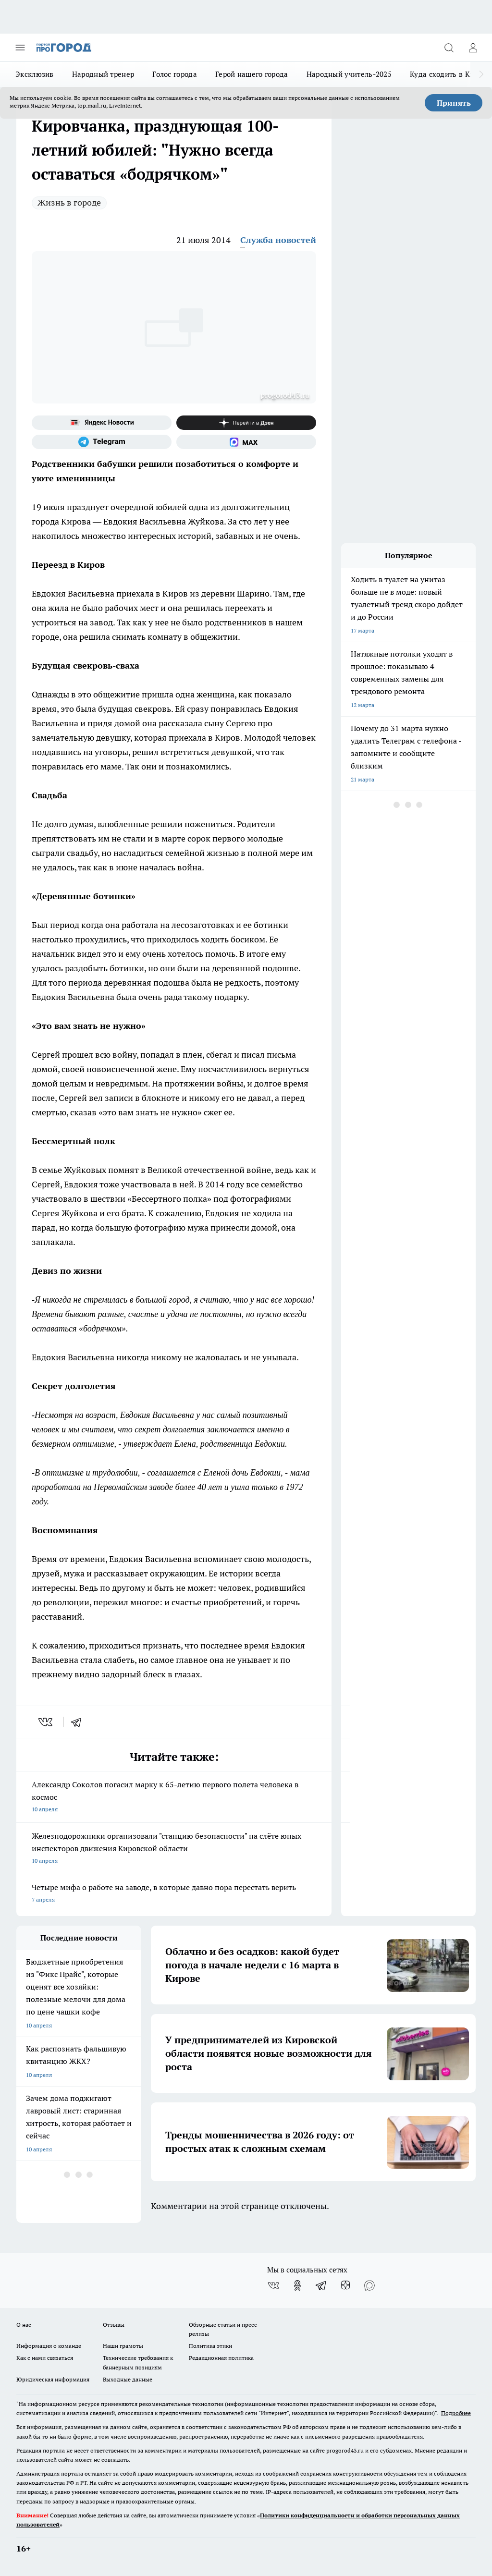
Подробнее (456, 2413)
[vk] (46, 1722)
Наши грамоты (123, 2345)
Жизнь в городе (69, 202)
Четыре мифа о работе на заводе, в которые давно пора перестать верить (174, 1894)
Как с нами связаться (44, 2357)
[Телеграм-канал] (102, 442)
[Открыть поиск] (448, 47)
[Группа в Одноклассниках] (297, 2285)
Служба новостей (278, 239)
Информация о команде (48, 2345)
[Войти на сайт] (472, 47)
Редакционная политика (221, 2357)
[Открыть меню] (20, 47)
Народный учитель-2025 (349, 74)
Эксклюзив (34, 74)
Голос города (174, 74)
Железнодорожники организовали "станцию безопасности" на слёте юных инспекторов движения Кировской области (174, 1849)
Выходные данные (127, 2379)
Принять (454, 103)
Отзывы (113, 2324)
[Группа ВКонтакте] (273, 2285)
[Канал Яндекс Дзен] (246, 422)
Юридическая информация (52, 2379)
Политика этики (210, 2345)
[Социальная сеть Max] (246, 442)
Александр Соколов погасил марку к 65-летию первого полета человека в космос (174, 1798)
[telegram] (79, 1722)
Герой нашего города (251, 74)
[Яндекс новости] (102, 422)
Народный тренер (103, 74)
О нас (23, 2324)
